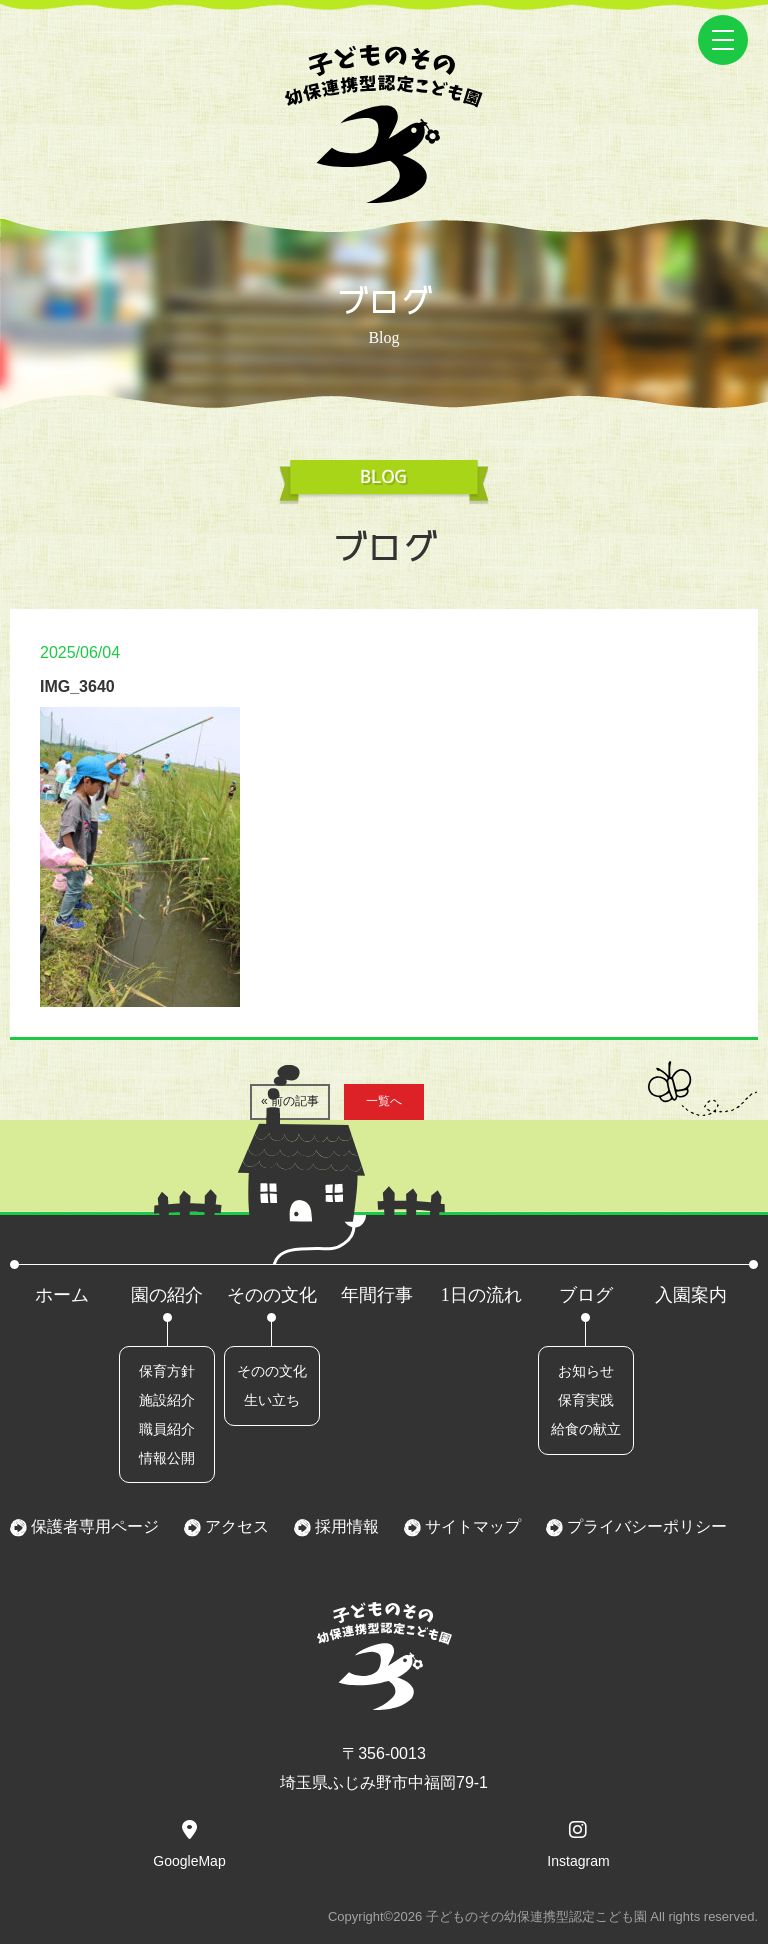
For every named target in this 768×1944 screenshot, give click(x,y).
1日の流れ (481, 1295)
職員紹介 (167, 1429)
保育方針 (167, 1371)
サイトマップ (471, 1526)
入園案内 (691, 1295)
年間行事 (377, 1295)
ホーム (62, 1295)
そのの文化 (272, 1295)
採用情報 (345, 1526)
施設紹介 (167, 1400)
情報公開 (167, 1458)
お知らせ (586, 1371)
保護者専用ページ (93, 1526)
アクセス (235, 1526)
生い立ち (272, 1400)
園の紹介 (167, 1295)
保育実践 (586, 1400)
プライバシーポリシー (645, 1526)
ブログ (586, 1295)
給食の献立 (586, 1429)
